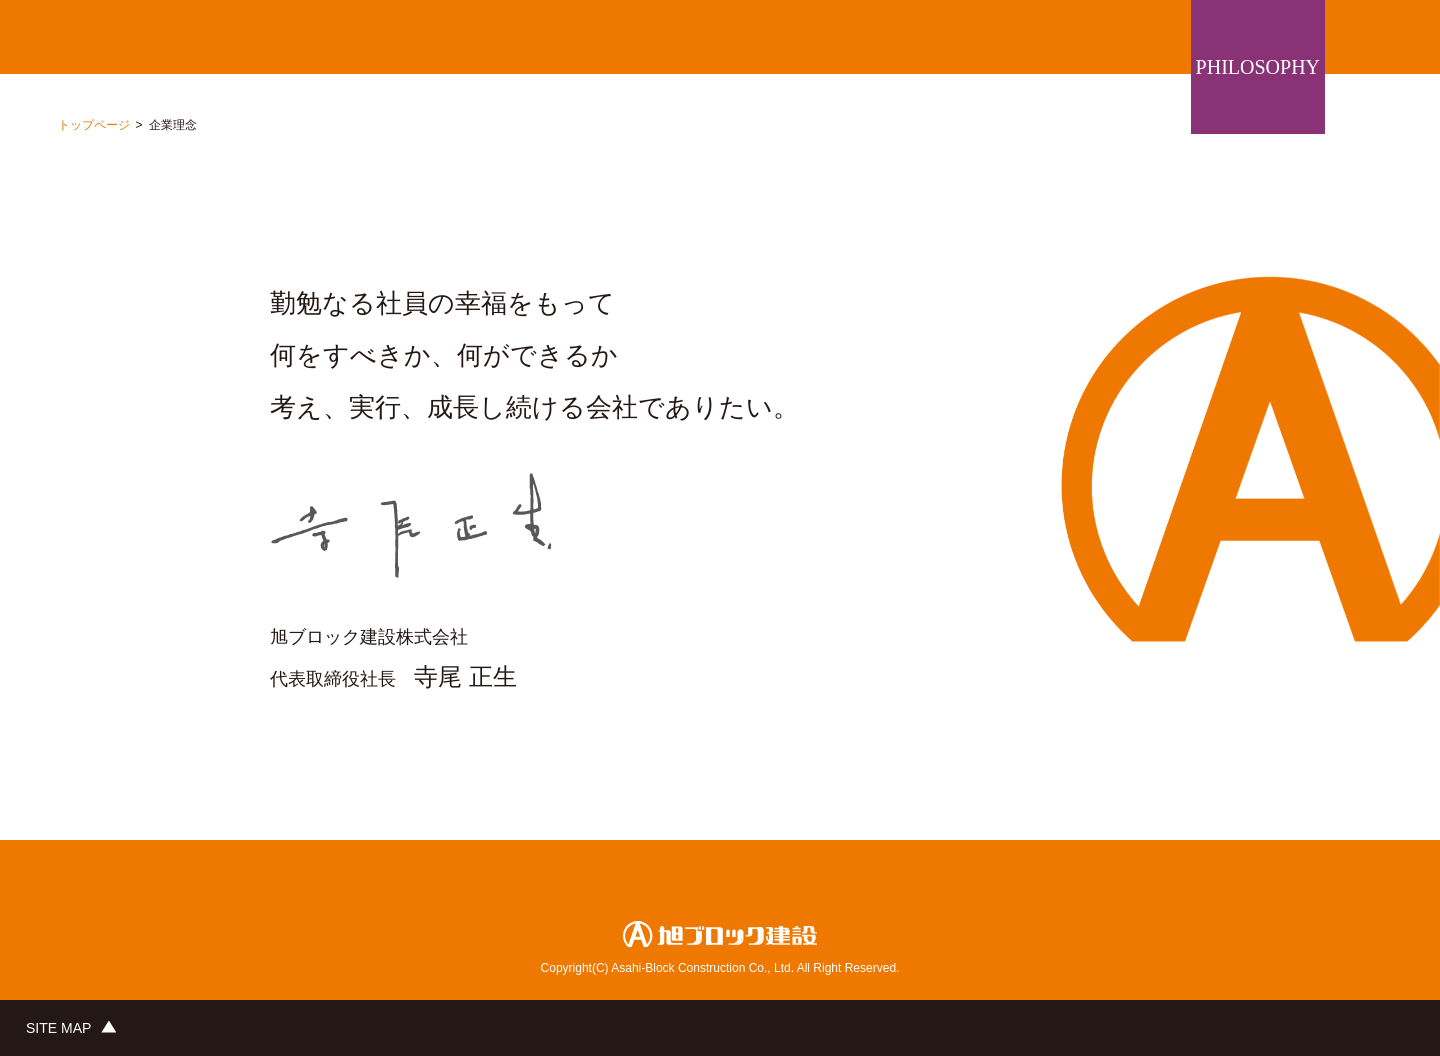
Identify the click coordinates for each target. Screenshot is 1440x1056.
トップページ (94, 125)
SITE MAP (58, 1028)
